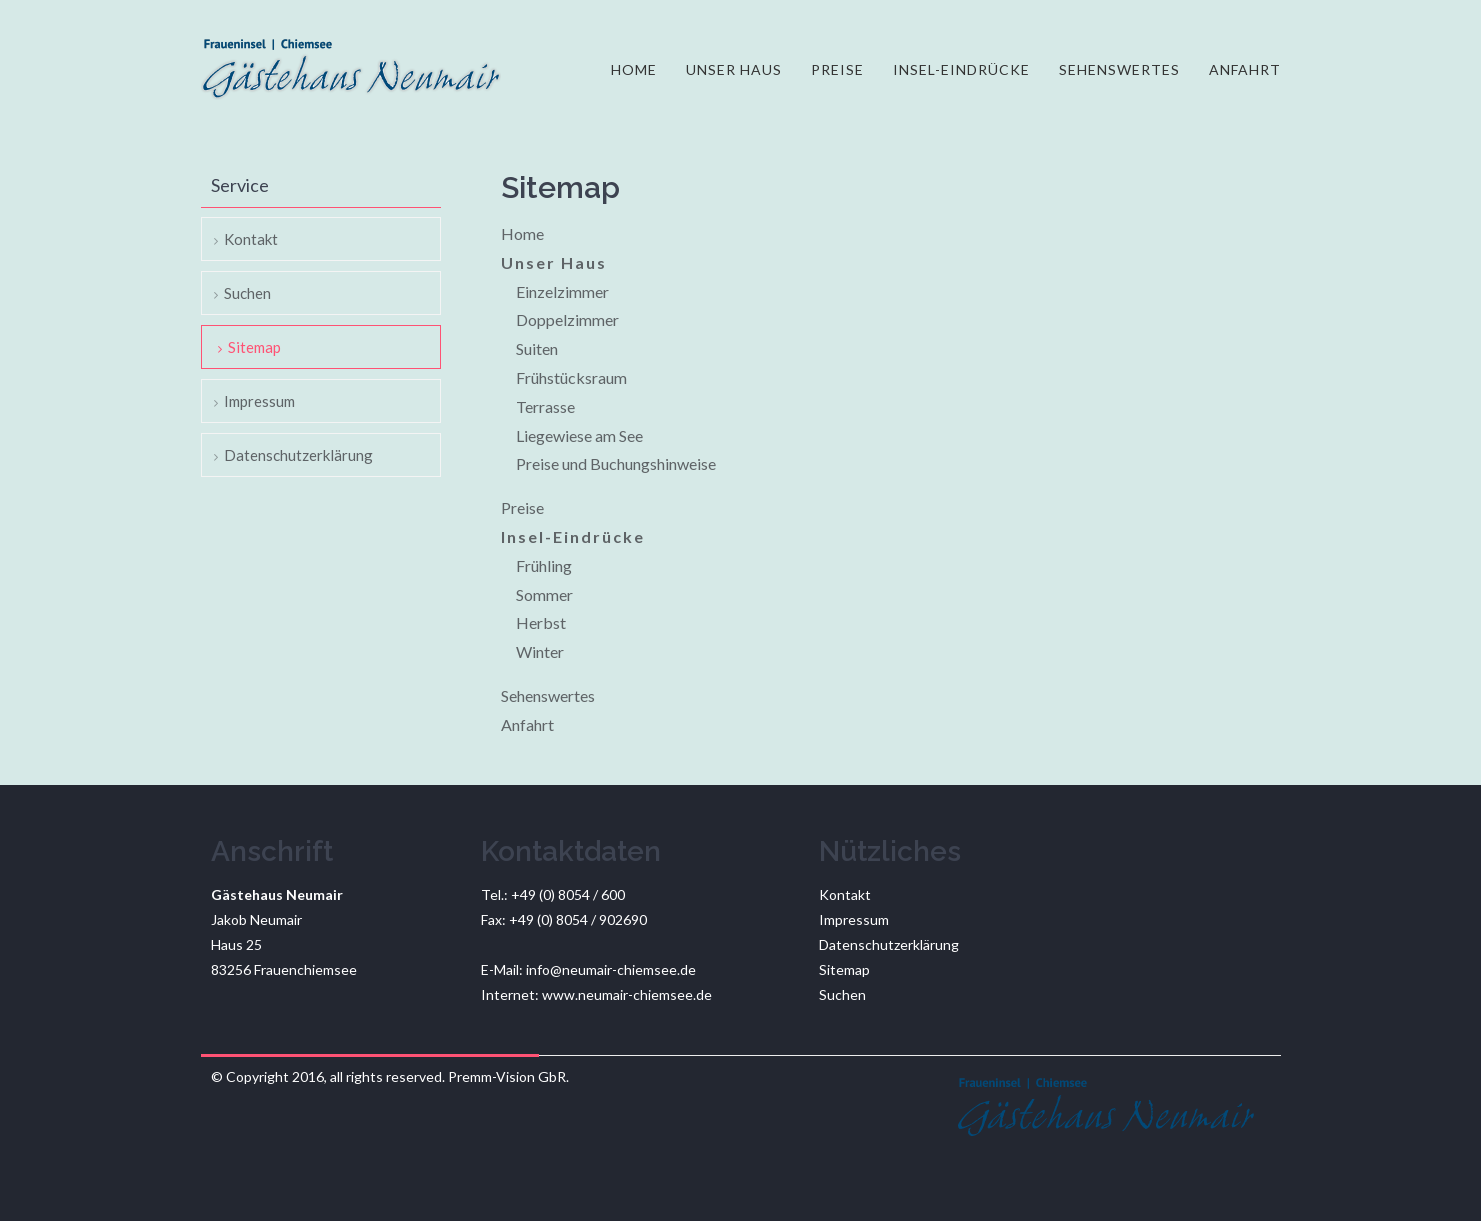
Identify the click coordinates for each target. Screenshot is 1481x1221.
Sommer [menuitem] (544, 594)
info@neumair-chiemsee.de (611, 969)
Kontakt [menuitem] (251, 239)
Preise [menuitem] (837, 69)
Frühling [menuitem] (544, 565)
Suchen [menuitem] (247, 293)
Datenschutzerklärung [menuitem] (298, 455)
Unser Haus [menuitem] (734, 69)
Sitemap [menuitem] (254, 347)
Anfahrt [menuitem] (1245, 69)
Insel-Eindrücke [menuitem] (961, 69)
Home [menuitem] (634, 69)
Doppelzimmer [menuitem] (567, 319)
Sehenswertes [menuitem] (1119, 69)
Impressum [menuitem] (259, 401)
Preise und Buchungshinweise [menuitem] (616, 463)
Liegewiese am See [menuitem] (579, 435)
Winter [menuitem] (540, 651)
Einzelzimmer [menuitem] (562, 291)
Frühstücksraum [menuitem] (571, 377)
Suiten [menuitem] (537, 348)
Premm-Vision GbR (507, 1076)
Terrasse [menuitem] (545, 406)
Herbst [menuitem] (541, 622)
